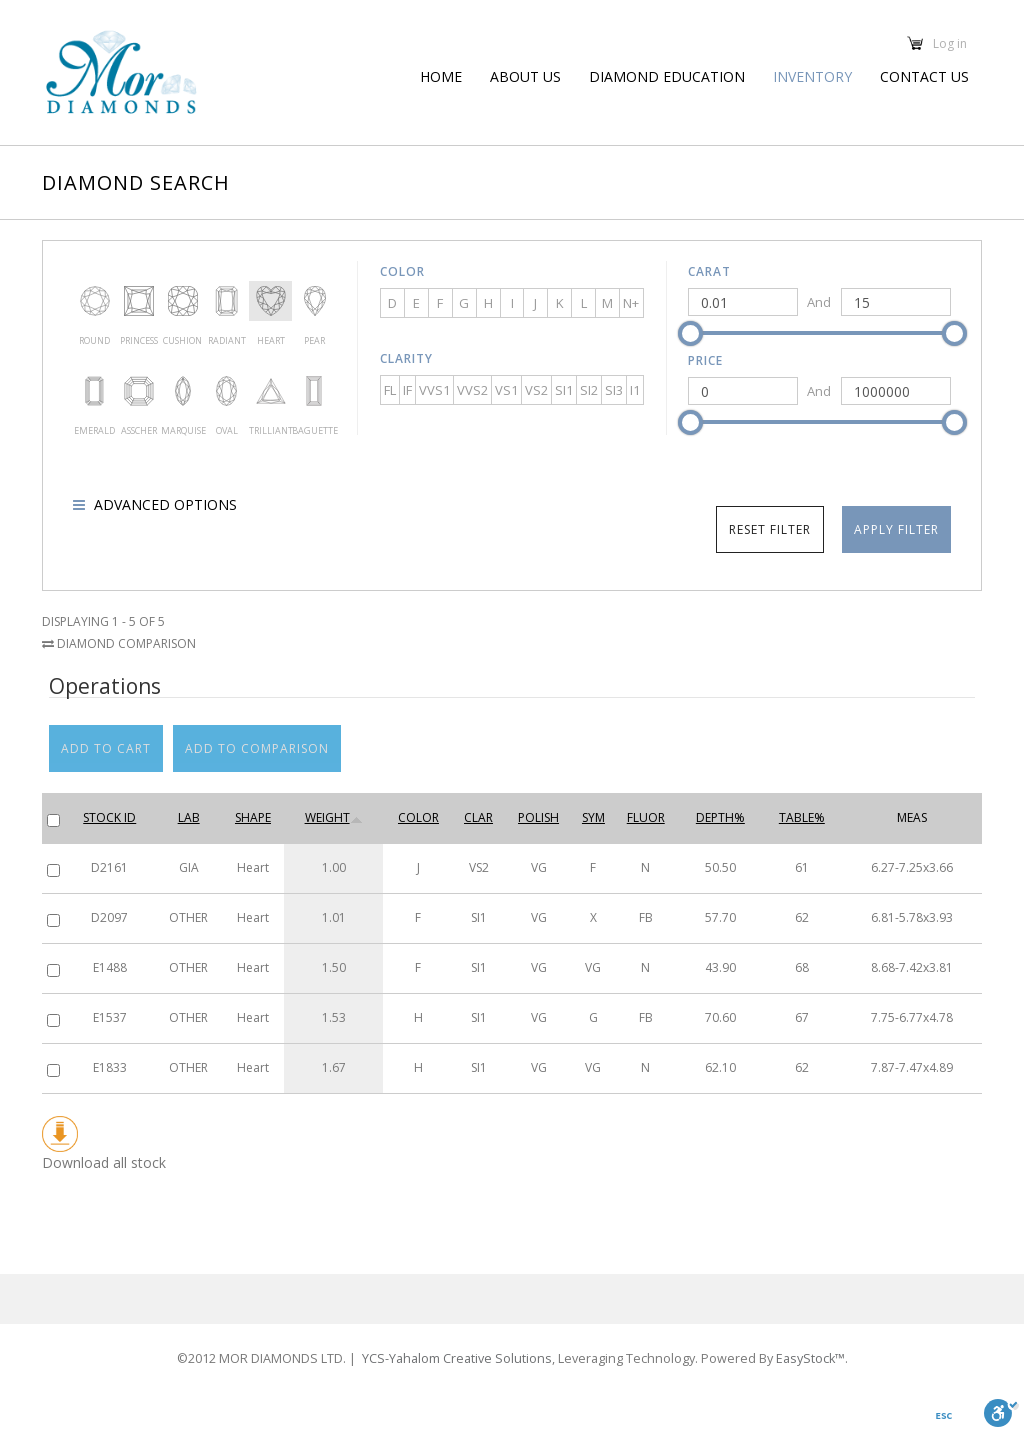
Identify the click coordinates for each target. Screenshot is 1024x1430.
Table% (802, 817)
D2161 (109, 867)
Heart (271, 301)
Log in (950, 43)
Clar (478, 817)
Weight (334, 817)
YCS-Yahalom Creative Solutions (474, 1335)
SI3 (614, 390)
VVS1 (434, 390)
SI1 (564, 390)
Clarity (406, 358)
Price (705, 360)
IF (407, 390)
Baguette (314, 391)
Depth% (720, 817)
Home (441, 76)
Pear (314, 301)
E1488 (110, 967)
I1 (635, 390)
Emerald (95, 391)
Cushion (183, 301)
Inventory (812, 76)
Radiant (227, 301)
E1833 (110, 1067)
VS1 (506, 390)
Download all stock (104, 1144)
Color (402, 271)
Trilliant (271, 391)
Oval (227, 391)
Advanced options (163, 504)
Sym (593, 817)
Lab (189, 817)
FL (390, 390)
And (819, 302)
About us (525, 76)
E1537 (110, 1017)
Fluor (646, 817)
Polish (538, 817)
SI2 (589, 390)
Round (95, 301)
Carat (709, 271)
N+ (631, 303)
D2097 (109, 917)
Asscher (139, 391)
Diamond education (667, 76)
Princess (139, 301)
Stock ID (109, 817)
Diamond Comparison (119, 643)
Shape (253, 817)
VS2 (536, 390)
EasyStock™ (795, 1335)
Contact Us (924, 76)
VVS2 (472, 390)
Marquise (183, 391)
